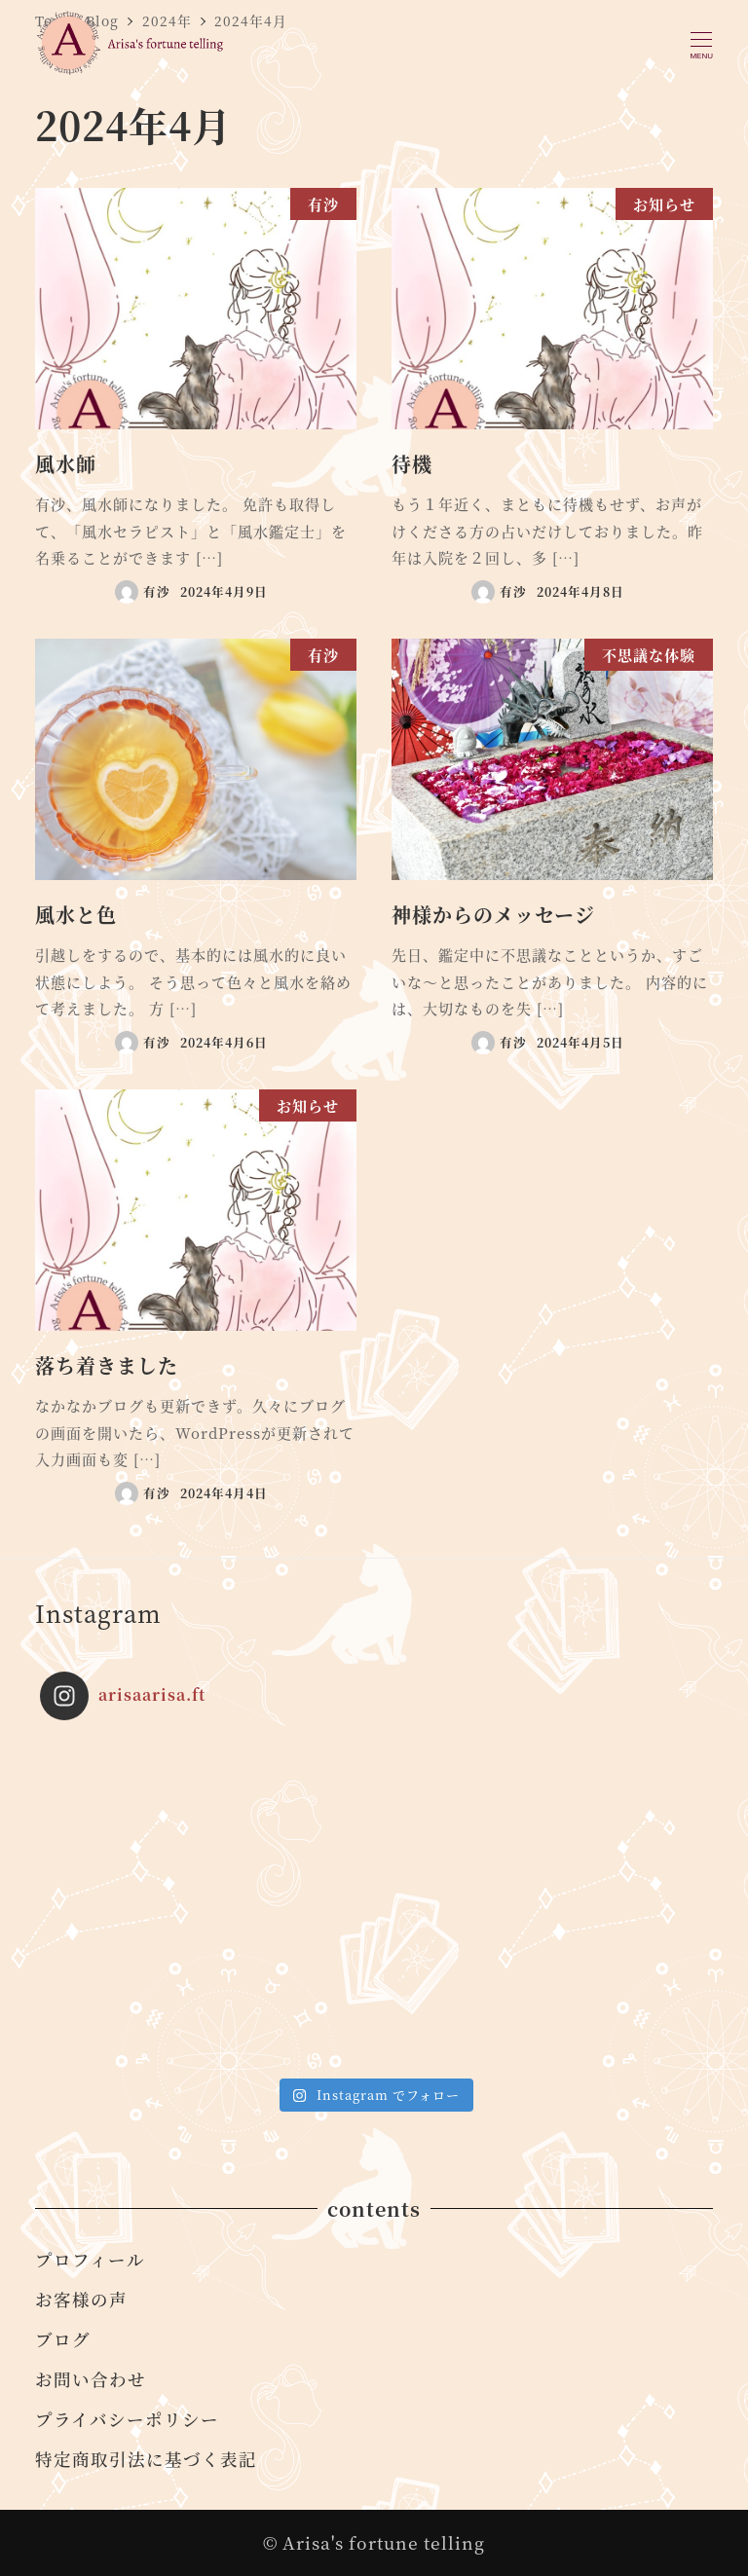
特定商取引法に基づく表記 (146, 2459)
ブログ (63, 2339)
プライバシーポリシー (127, 2419)
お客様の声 (81, 2299)
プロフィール (90, 2259)
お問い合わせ (90, 2379)
